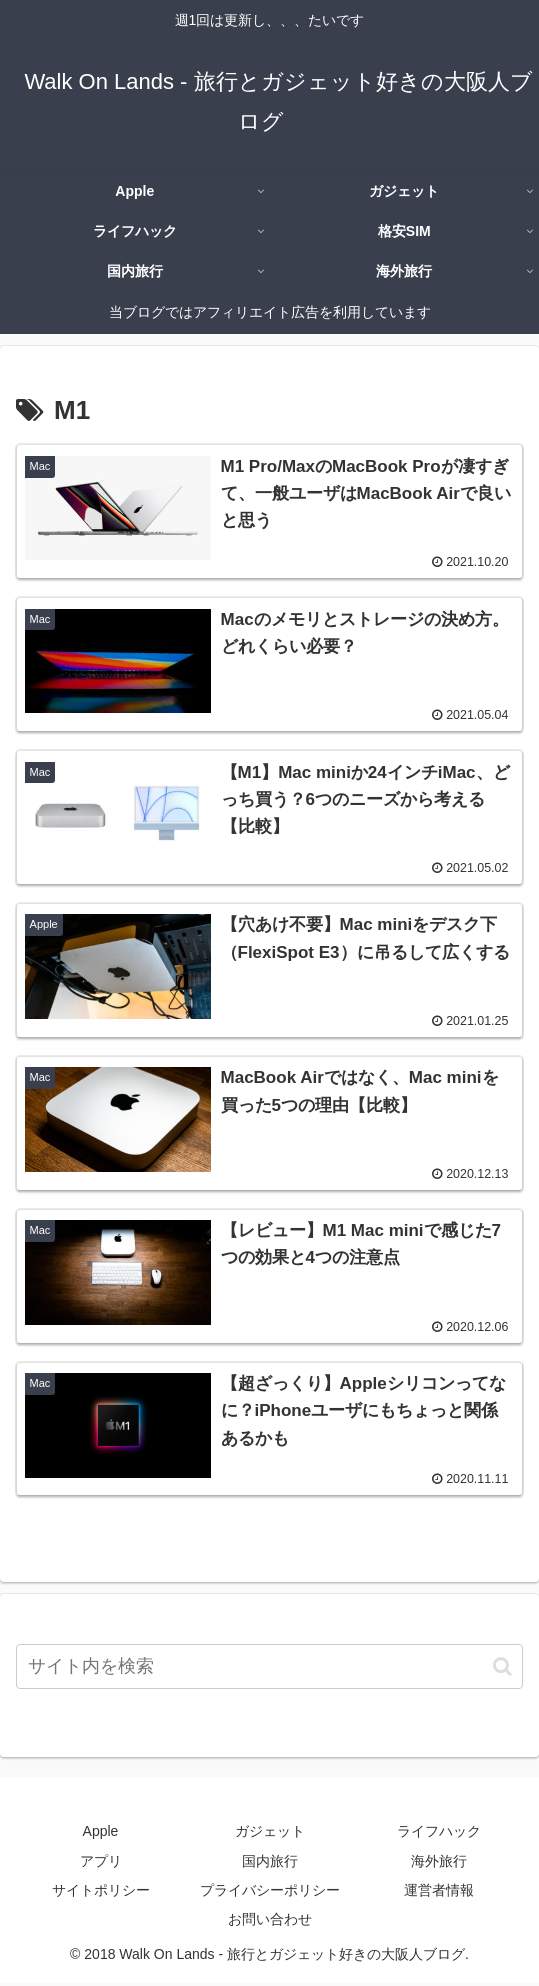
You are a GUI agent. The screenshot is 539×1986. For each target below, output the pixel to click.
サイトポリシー (101, 1892)
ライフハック (439, 1834)
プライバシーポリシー (270, 1892)
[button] (502, 1668)
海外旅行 (439, 1863)
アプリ (101, 1863)
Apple (101, 1834)
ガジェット (270, 1834)
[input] (269, 1669)
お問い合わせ (270, 1922)
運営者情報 (439, 1892)
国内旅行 (270, 1863)
